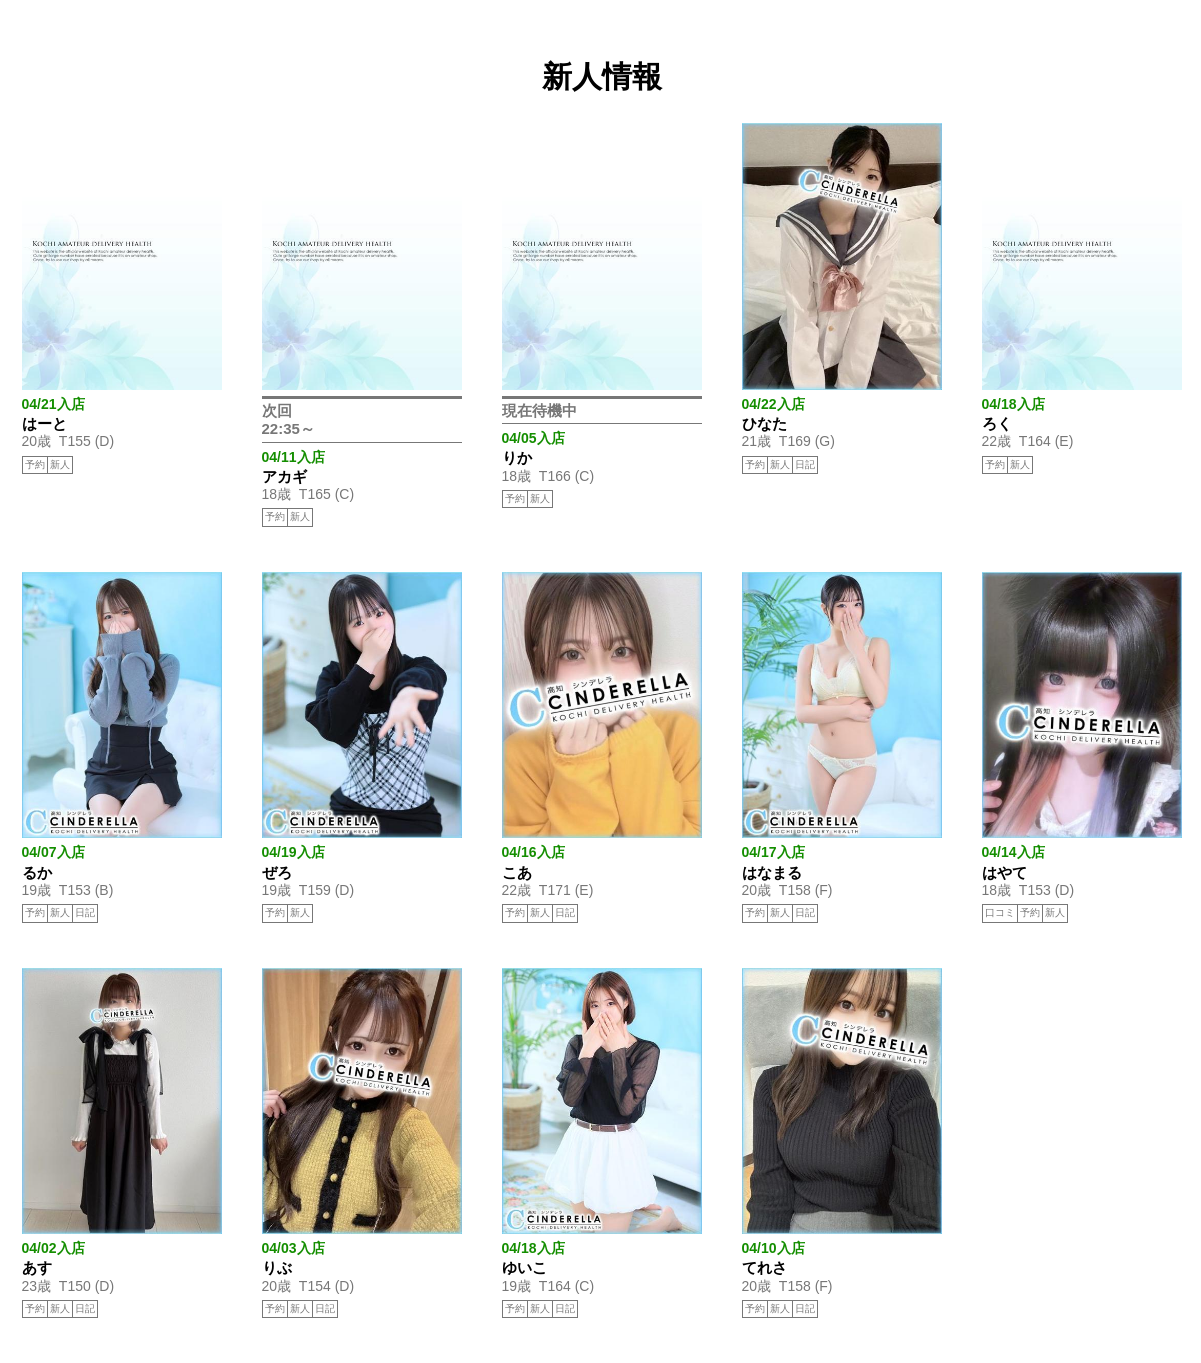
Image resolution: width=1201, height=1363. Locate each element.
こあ (517, 872)
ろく (997, 423)
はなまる (772, 872)
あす (37, 1267)
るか (37, 872)
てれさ (764, 1267)
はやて (1004, 872)
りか (517, 457)
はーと (44, 423)
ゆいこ (524, 1267)
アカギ (284, 476)
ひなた (764, 423)
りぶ (277, 1267)
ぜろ (277, 872)
